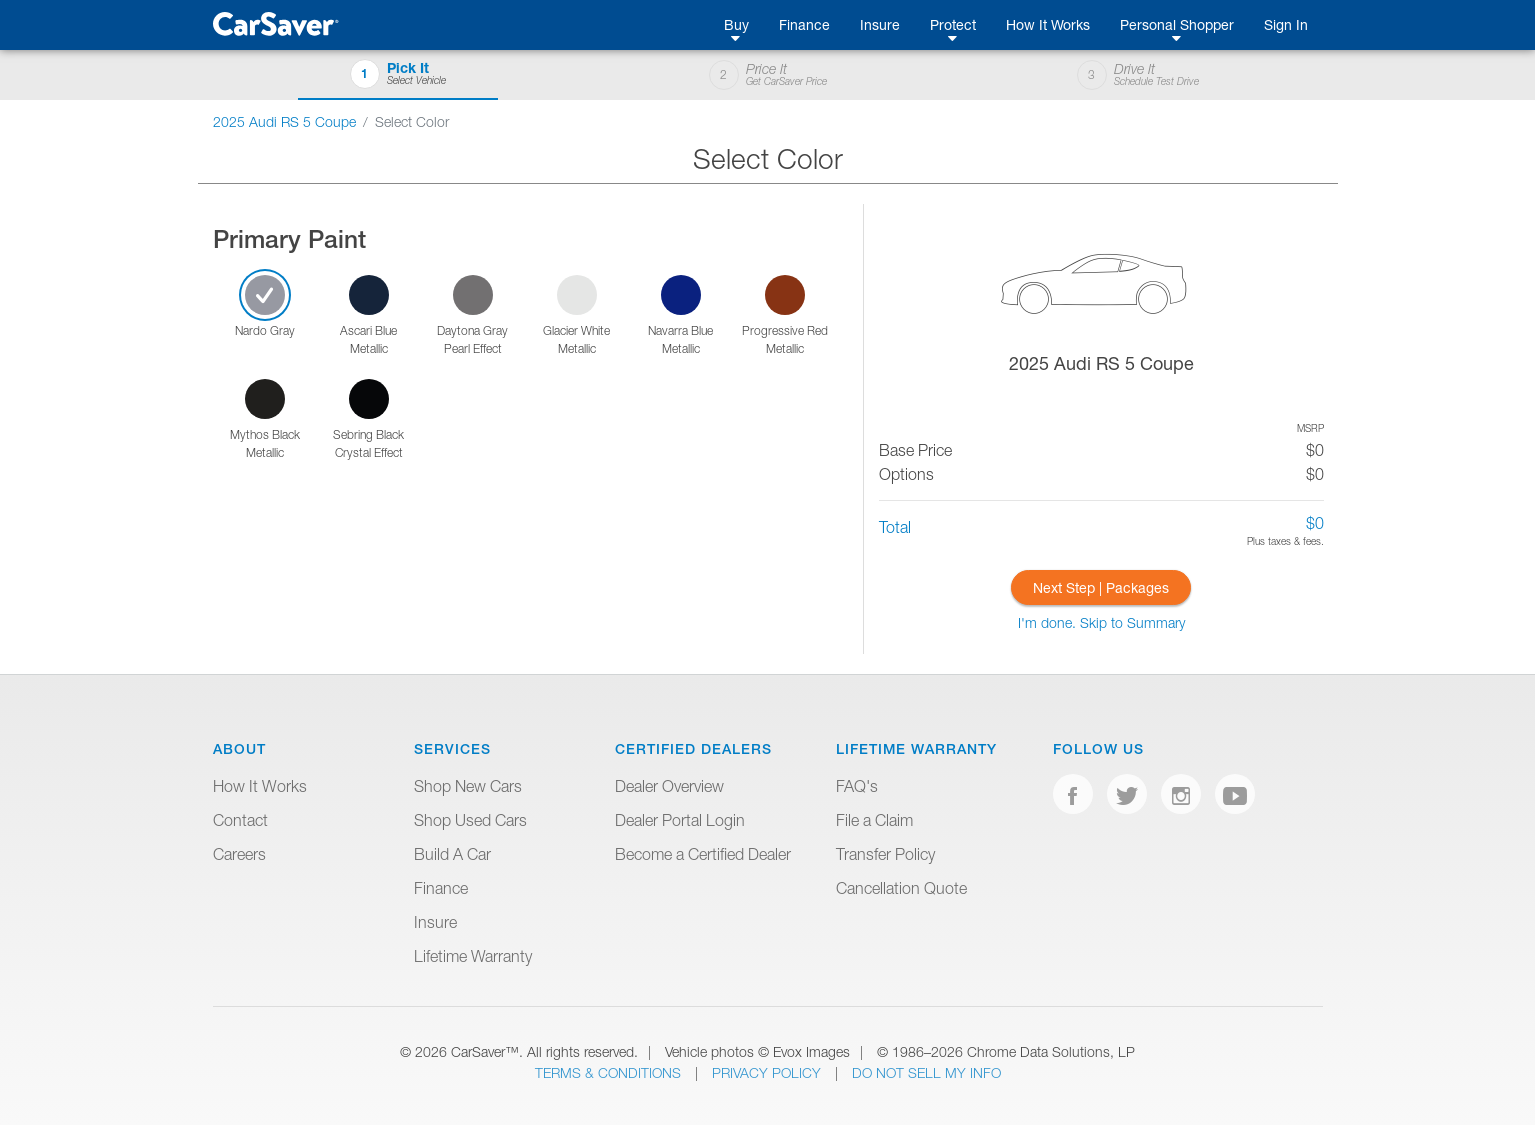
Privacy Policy (768, 1072)
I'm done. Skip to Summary (1101, 622)
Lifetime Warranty (473, 956)
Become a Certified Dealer (703, 854)
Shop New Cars (468, 786)
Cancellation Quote (901, 888)
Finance (804, 24)
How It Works (1048, 24)
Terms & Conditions (610, 1072)
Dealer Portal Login (680, 820)
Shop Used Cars (470, 820)
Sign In (1286, 24)
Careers (239, 854)
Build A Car (452, 854)
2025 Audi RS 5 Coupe (284, 121)
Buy (736, 24)
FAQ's (857, 786)
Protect (953, 24)
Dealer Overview (669, 786)
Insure (880, 24)
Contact (240, 820)
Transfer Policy (885, 854)
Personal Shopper (1177, 24)
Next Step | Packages (1101, 587)
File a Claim (874, 820)
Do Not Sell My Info (926, 1072)
